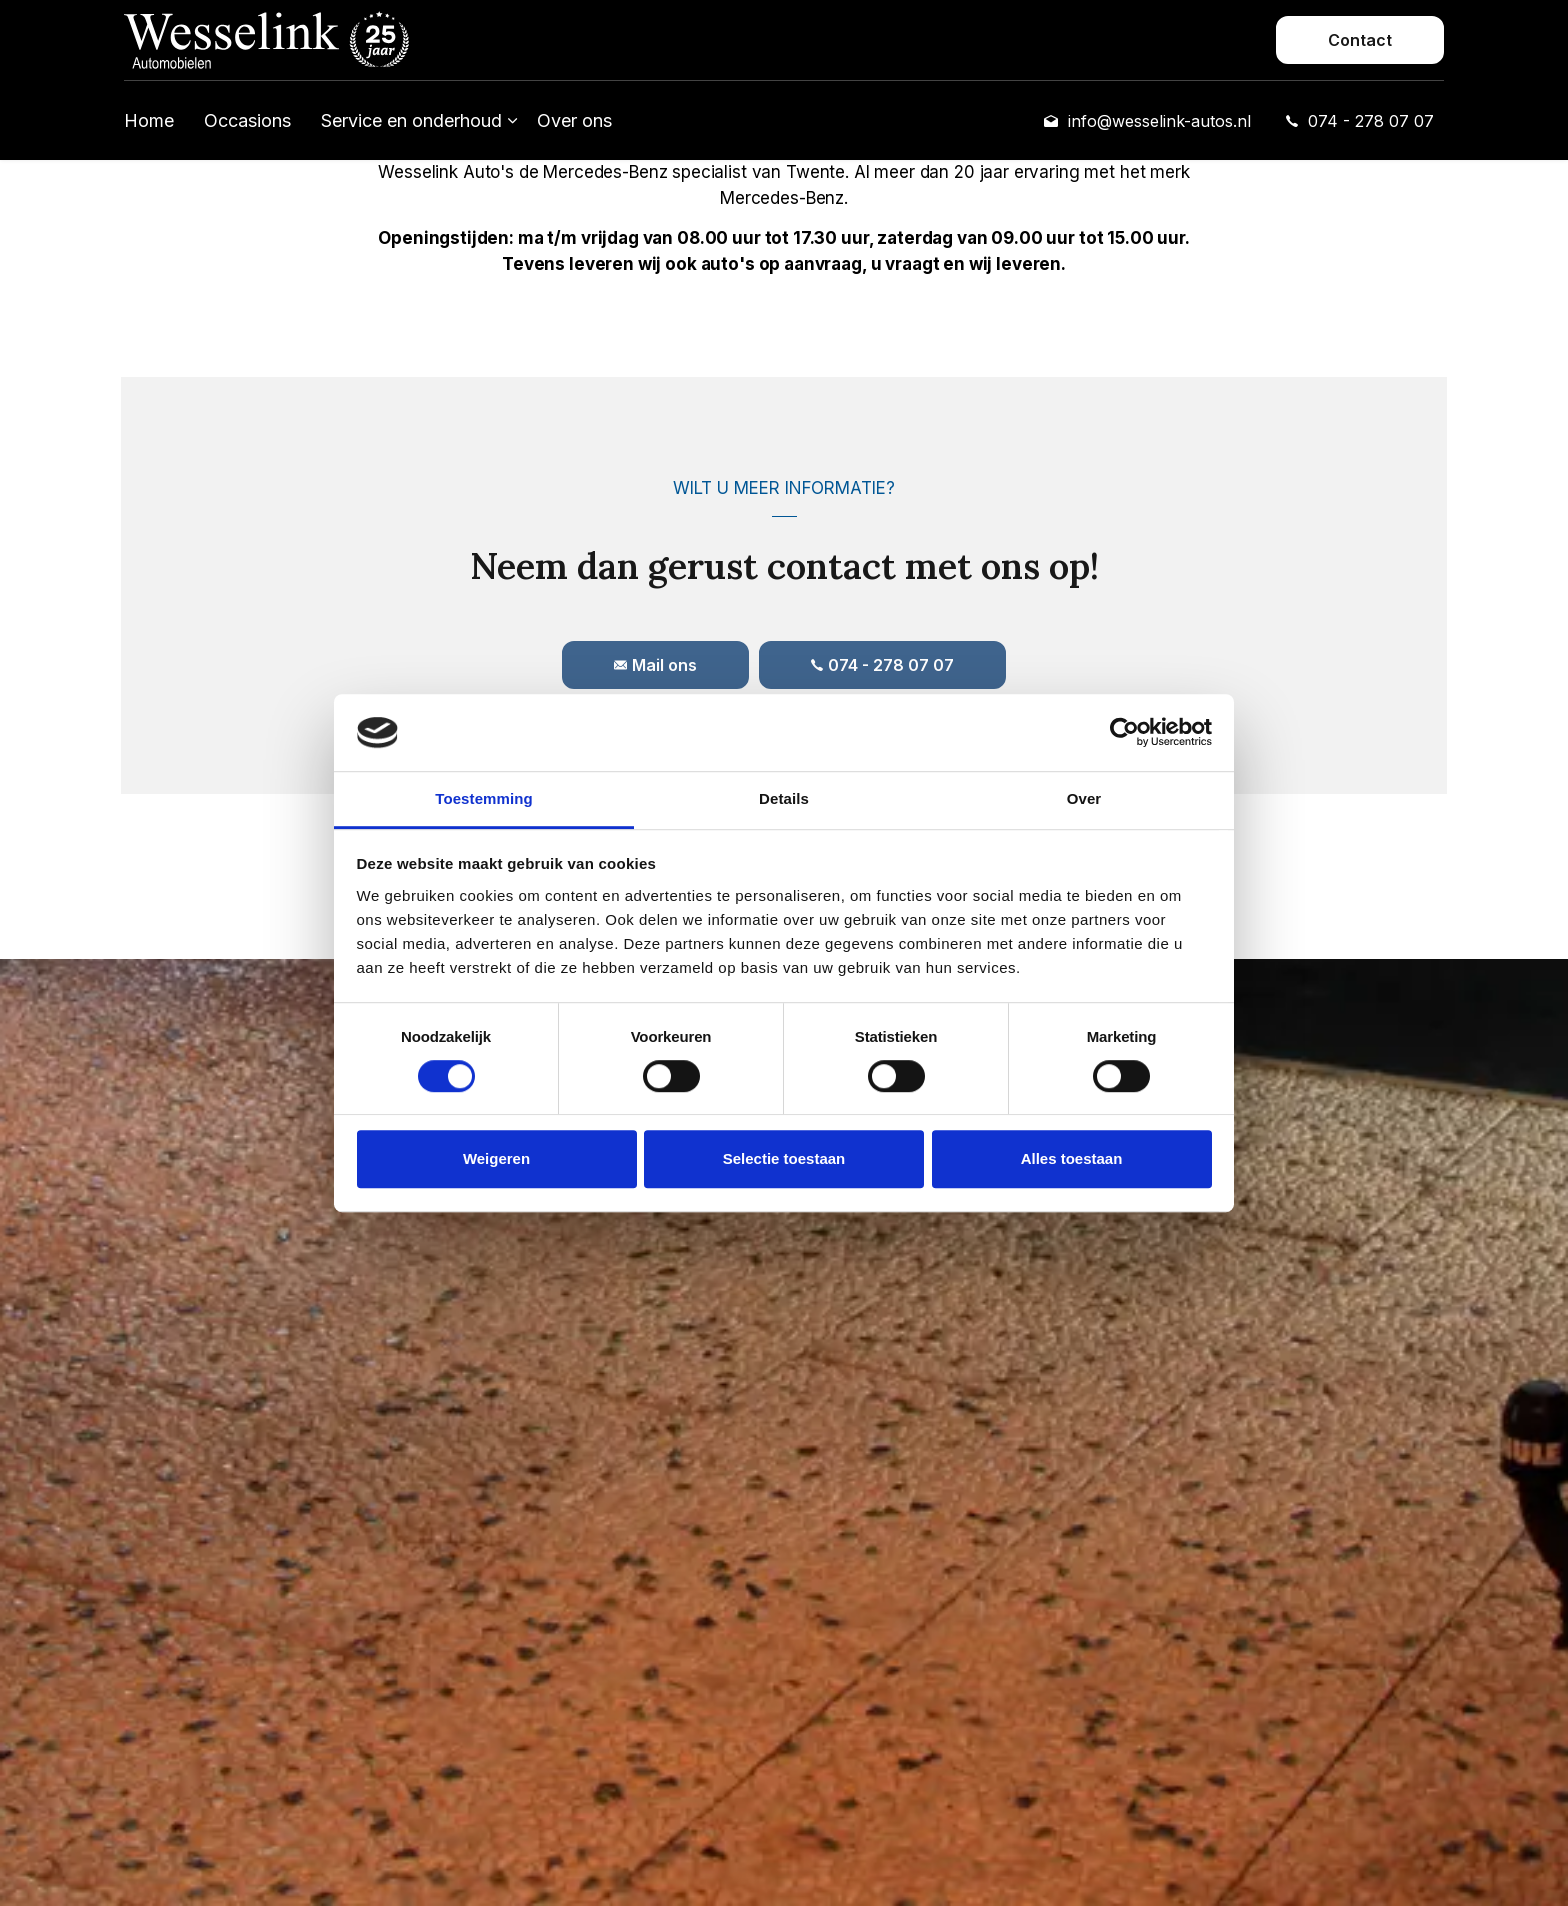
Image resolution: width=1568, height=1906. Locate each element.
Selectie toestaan (784, 1158)
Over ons (574, 120)
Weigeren (496, 1158)
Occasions (247, 120)
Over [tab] (1084, 798)
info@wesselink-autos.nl (1147, 121)
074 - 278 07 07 (1360, 121)
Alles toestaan (1072, 1158)
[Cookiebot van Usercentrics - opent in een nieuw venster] (1124, 733)
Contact (1360, 40)
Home (149, 120)
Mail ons (655, 665)
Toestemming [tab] (484, 798)
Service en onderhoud (411, 120)
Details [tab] (784, 798)
